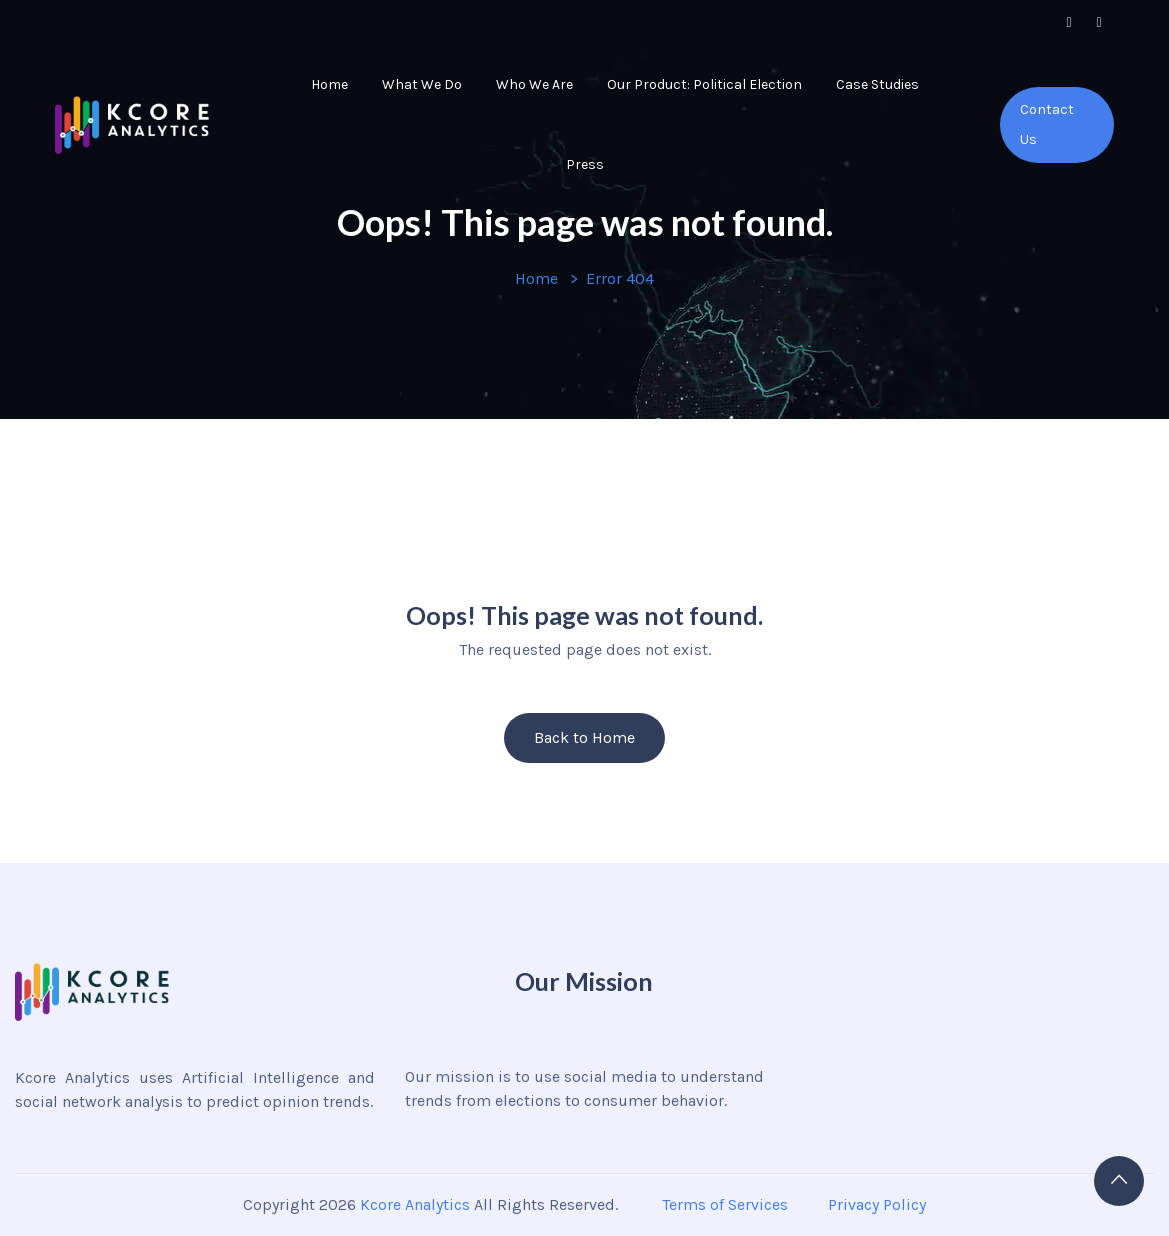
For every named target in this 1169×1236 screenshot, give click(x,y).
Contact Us (1047, 124)
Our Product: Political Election (704, 84)
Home (329, 84)
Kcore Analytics (415, 1204)
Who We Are (534, 84)
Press (585, 164)
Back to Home (584, 737)
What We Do (422, 84)
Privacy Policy (877, 1204)
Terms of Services (723, 1204)
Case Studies (877, 84)
